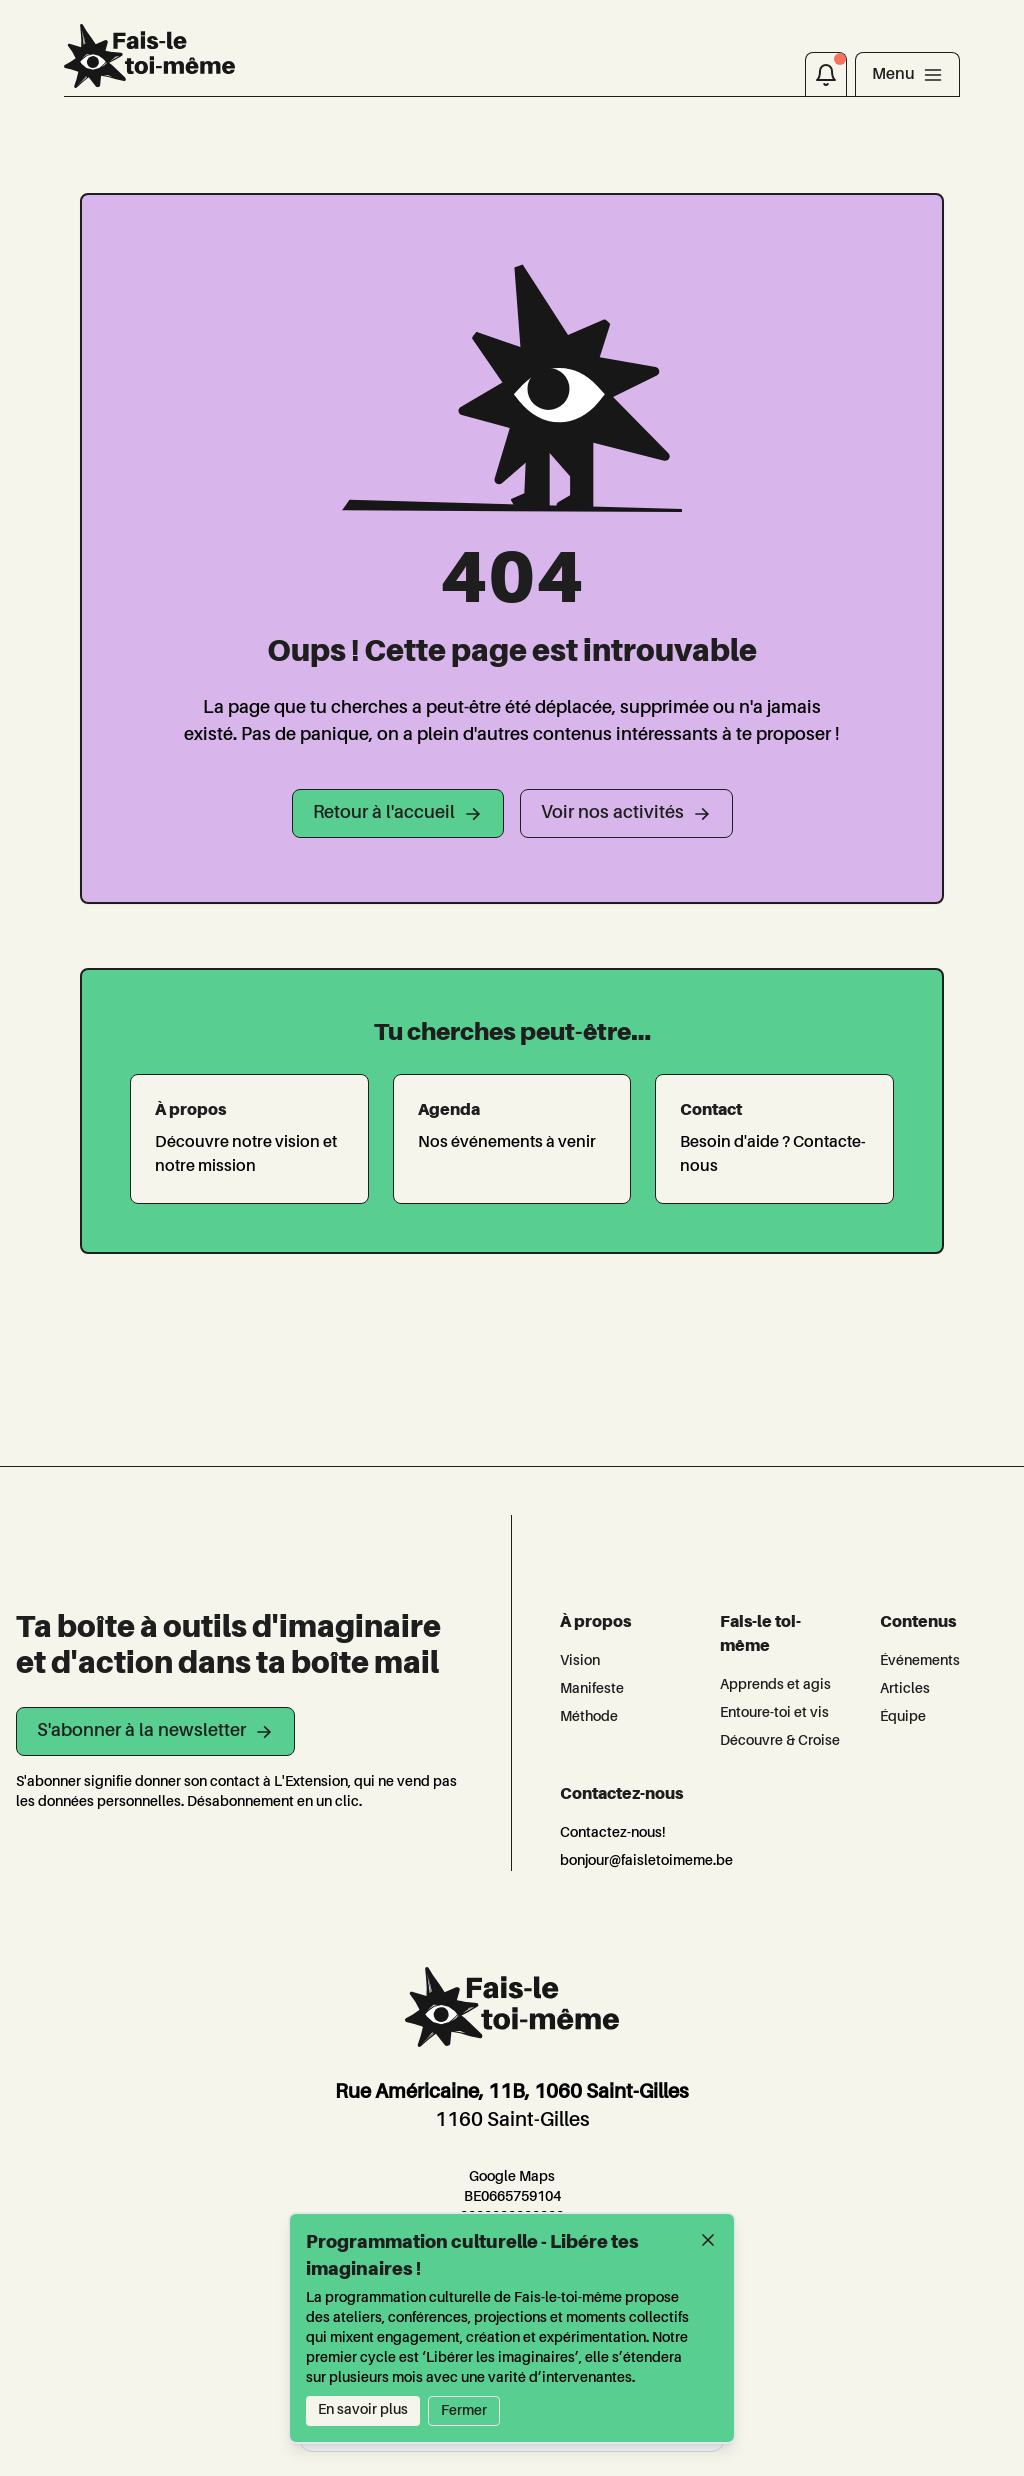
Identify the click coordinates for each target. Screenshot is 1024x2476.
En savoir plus (363, 2410)
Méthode (589, 1717)
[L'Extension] (149, 56)
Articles (905, 1689)
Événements (920, 1661)
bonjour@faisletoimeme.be (646, 1861)
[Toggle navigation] (907, 74)
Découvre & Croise (780, 1741)
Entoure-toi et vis (774, 1713)
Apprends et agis (775, 1685)
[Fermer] (708, 2240)
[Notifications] (826, 74)
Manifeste (592, 1689)
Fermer (464, 2411)
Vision (580, 1661)
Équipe (903, 1717)
